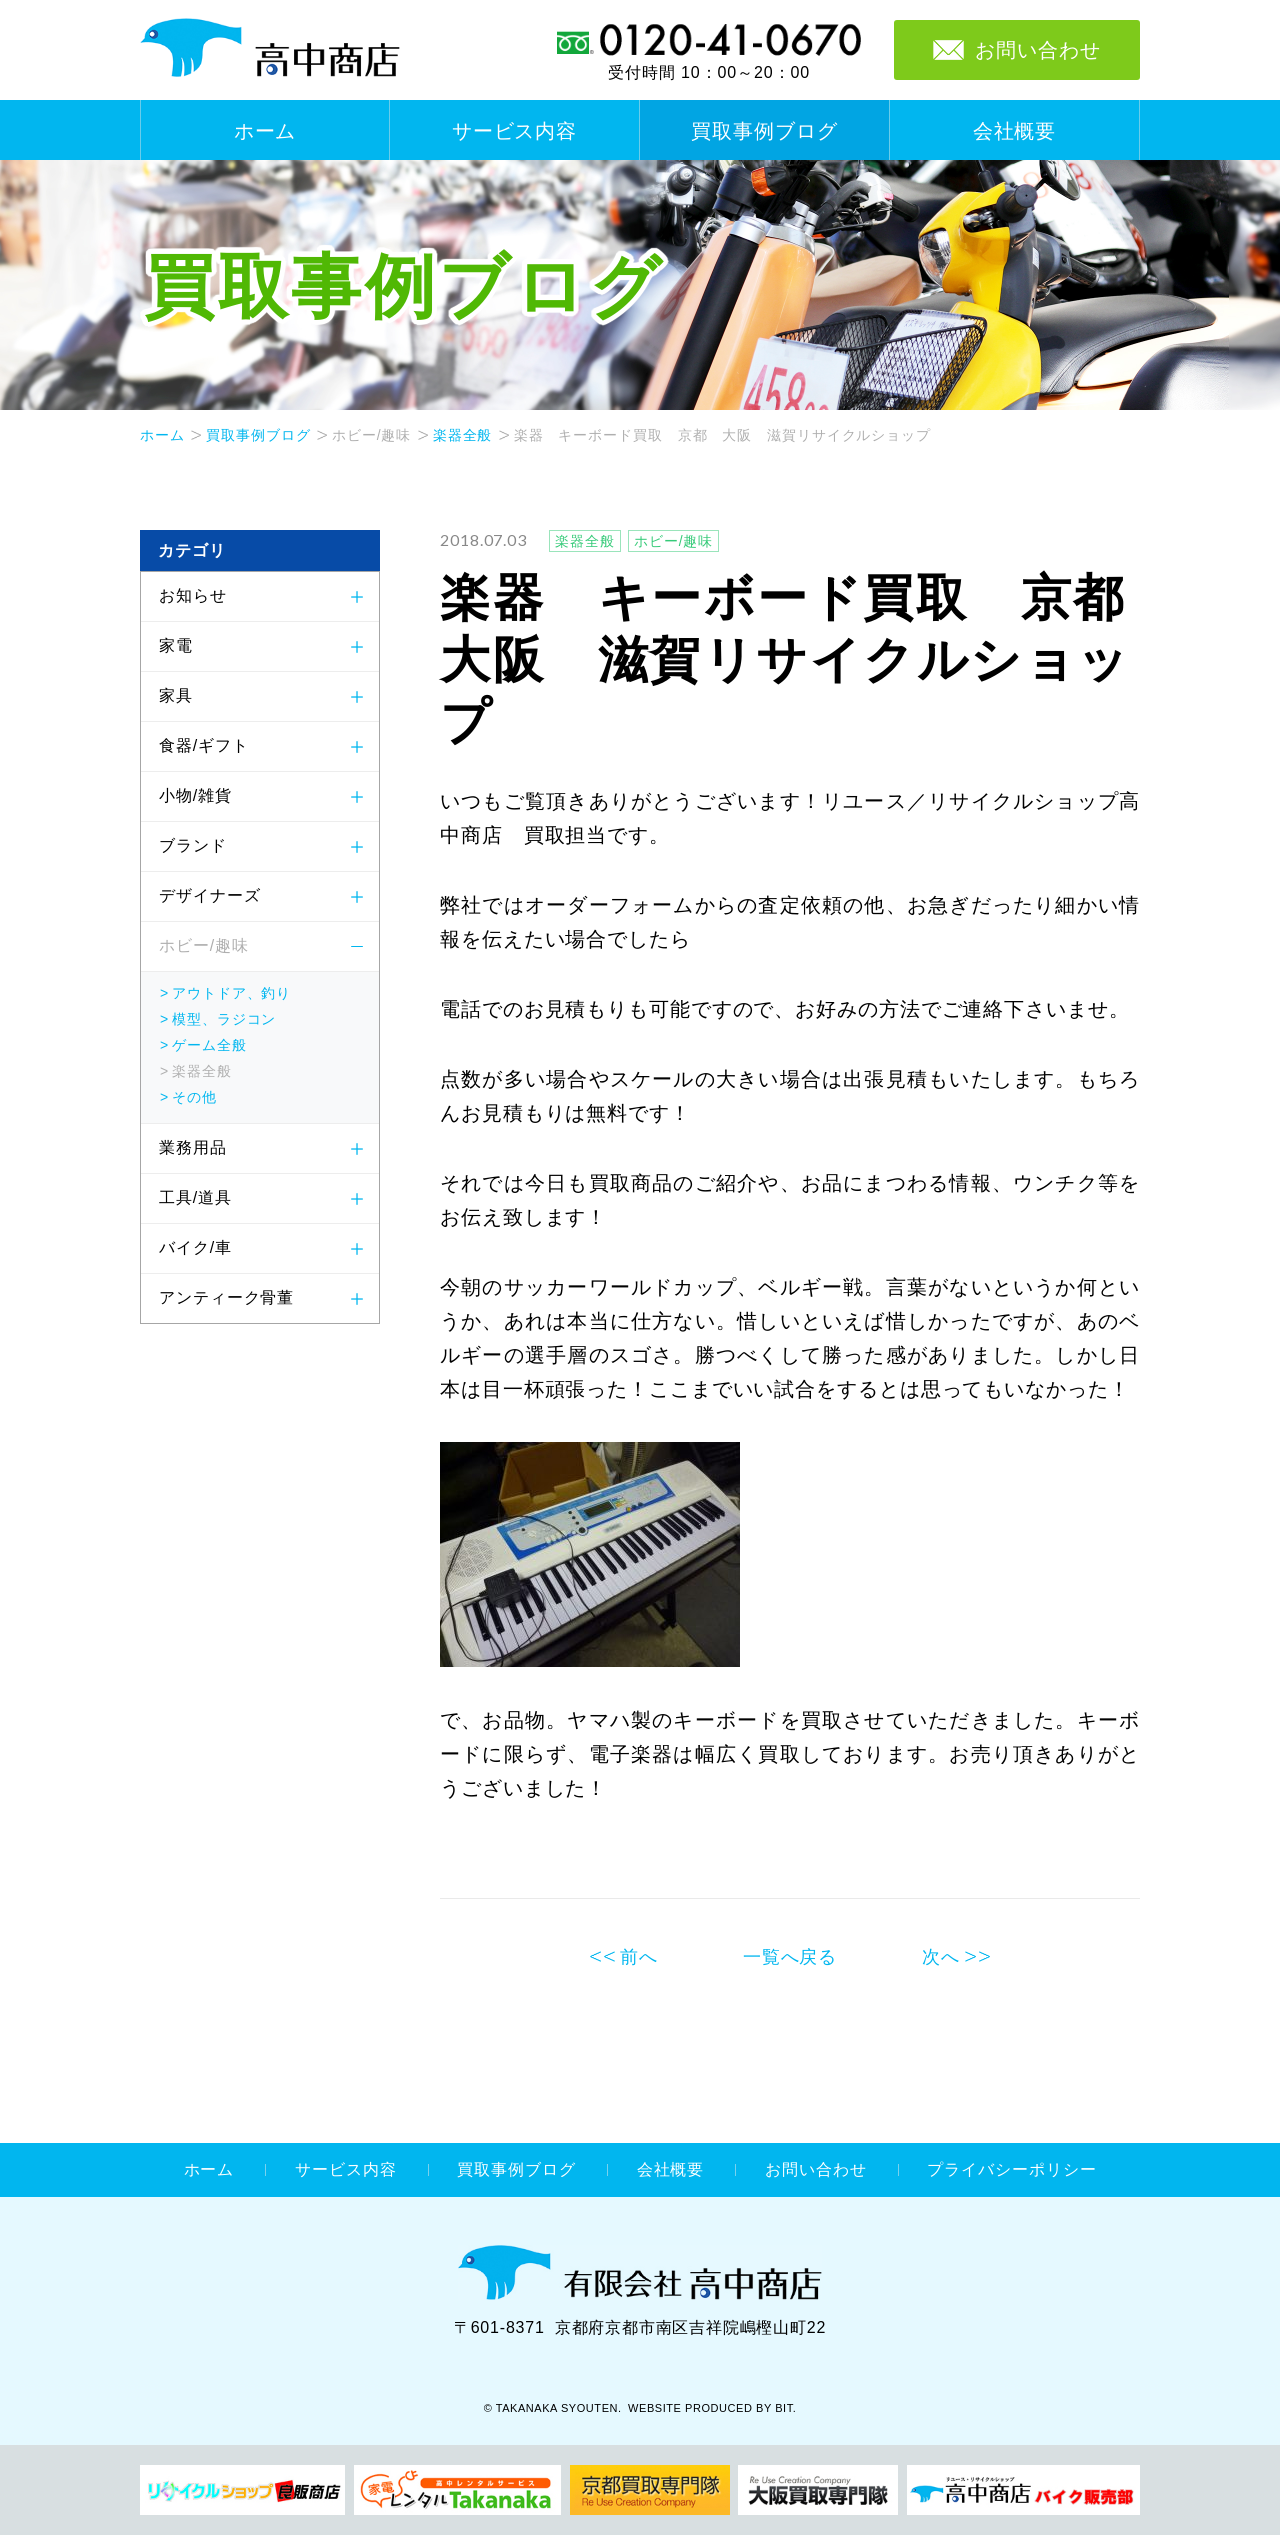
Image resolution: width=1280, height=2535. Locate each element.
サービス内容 (514, 131)
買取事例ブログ (764, 131)
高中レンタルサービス (457, 2490)
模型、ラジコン (224, 1019)
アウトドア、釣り (231, 993)
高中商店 (270, 48)
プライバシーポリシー (1011, 2169)
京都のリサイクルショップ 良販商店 (242, 2490)
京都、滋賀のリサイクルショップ (650, 2490)
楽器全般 (463, 435)
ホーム (265, 131)
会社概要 (1015, 131)
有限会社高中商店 (640, 2272)
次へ (941, 1957)
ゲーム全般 (209, 1045)
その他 (194, 1097)
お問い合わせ (815, 2169)
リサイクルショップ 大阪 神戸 (818, 2490)
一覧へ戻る (790, 1957)
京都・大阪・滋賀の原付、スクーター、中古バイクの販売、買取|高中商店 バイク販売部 (1023, 2490)
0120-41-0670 (709, 40)
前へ (639, 1957)
